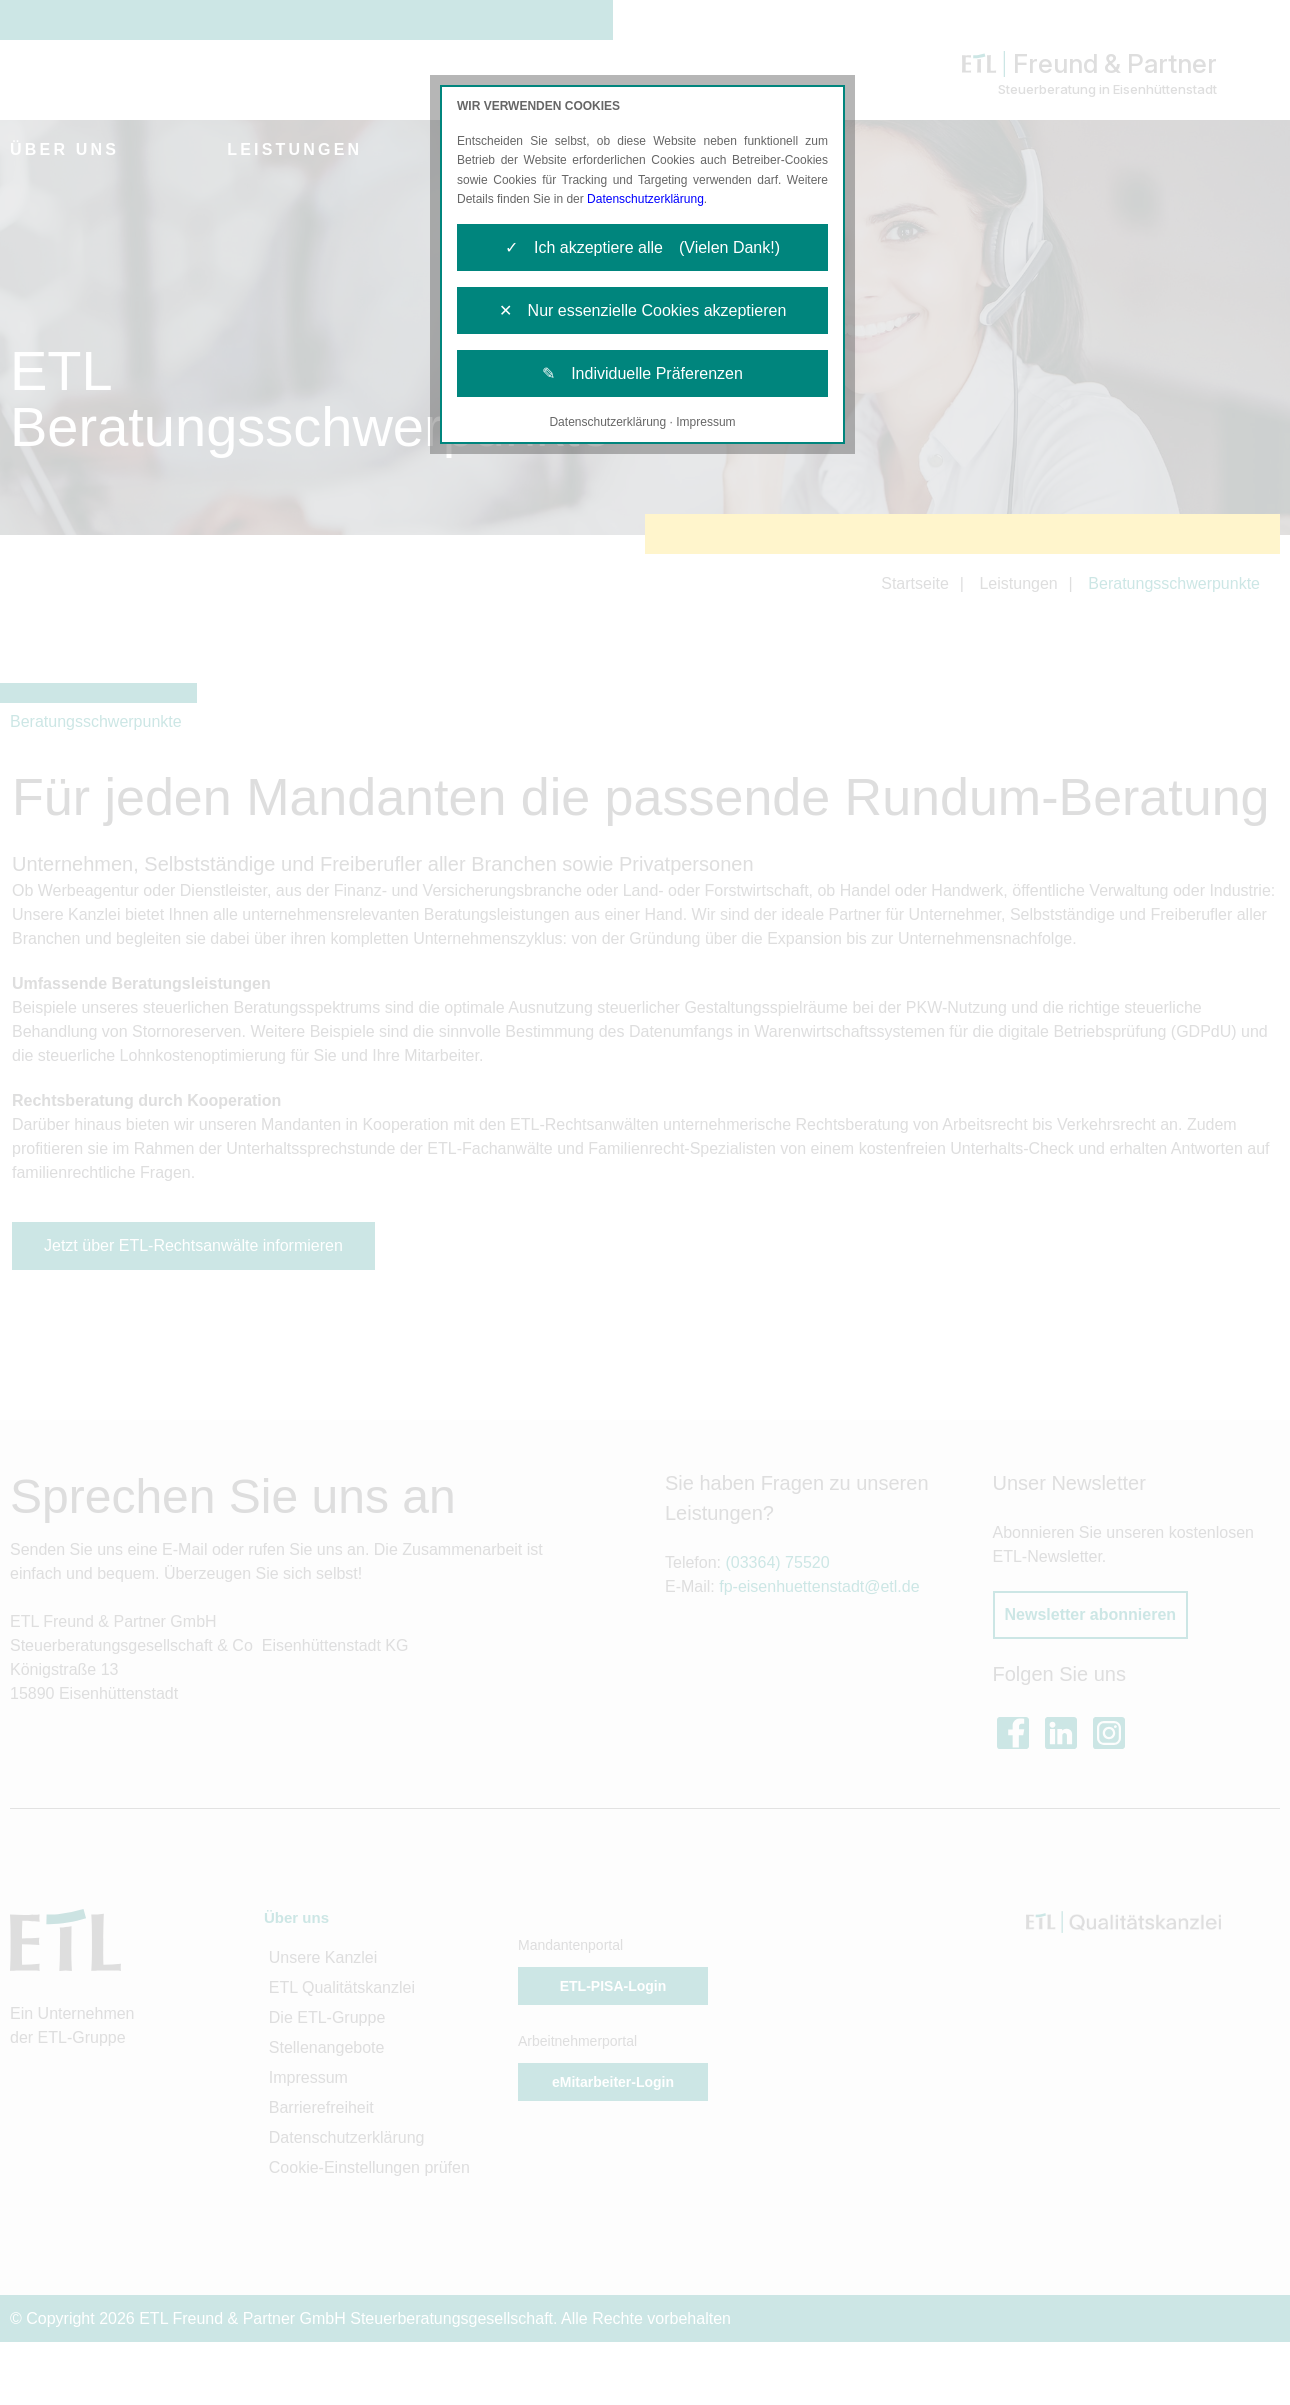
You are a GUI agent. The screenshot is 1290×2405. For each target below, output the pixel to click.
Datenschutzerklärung (645, 199)
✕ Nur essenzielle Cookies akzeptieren (643, 310)
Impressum (705, 422)
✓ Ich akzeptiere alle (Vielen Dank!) (642, 247)
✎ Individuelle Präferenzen (642, 373)
